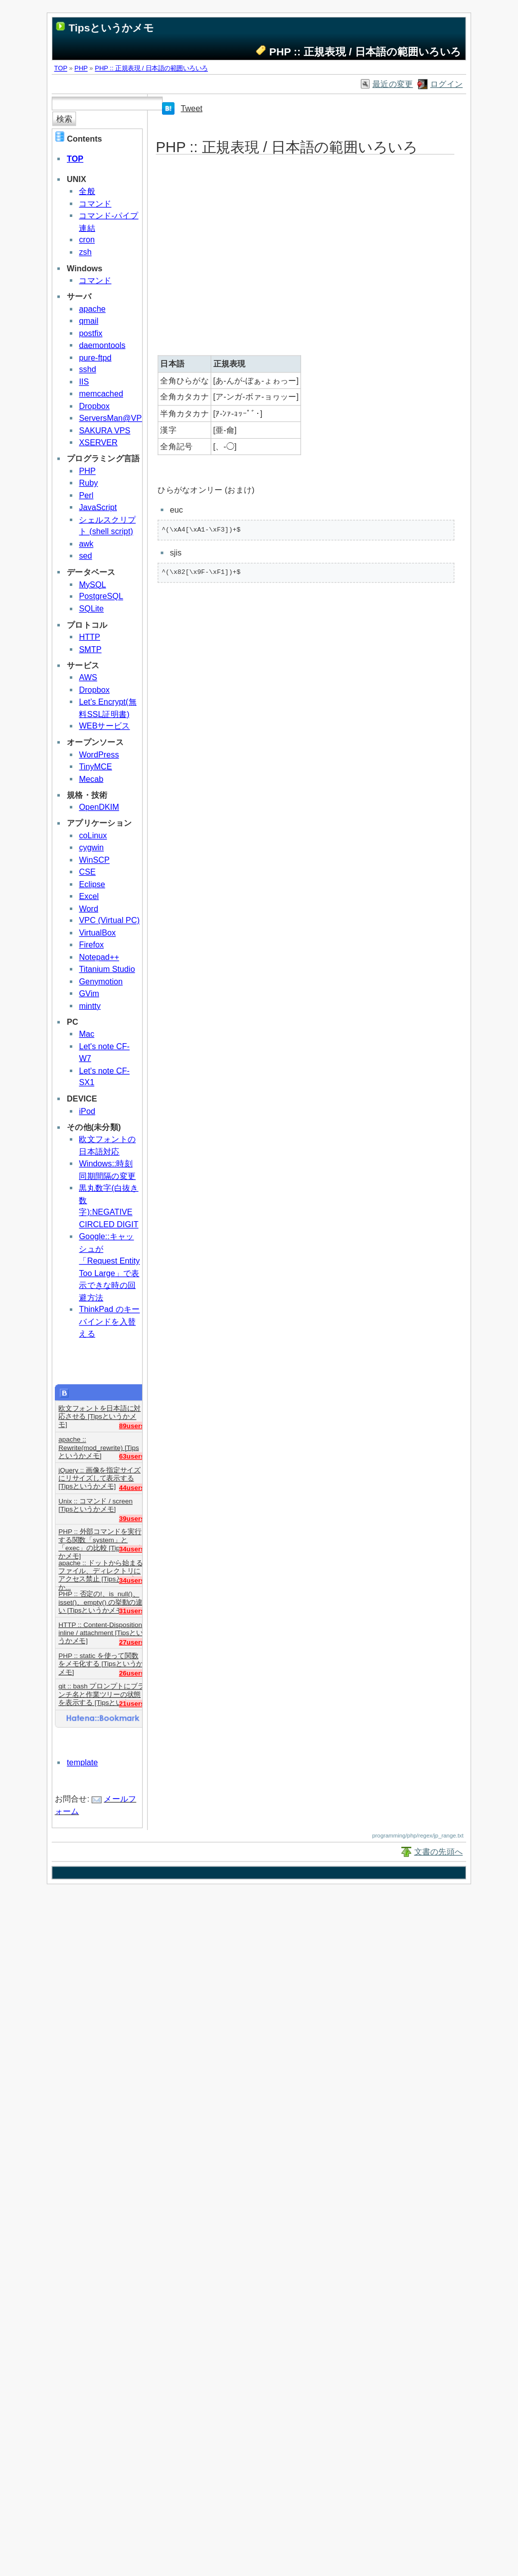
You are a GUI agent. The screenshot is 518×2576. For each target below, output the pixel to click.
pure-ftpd (95, 357)
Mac (86, 1034)
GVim (89, 993)
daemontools (102, 345)
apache (92, 309)
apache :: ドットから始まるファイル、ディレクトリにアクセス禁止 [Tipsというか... (100, 1567)
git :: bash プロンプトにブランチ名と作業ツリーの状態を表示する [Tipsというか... (101, 1690)
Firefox (91, 944)
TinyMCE (95, 766)
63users (132, 1456)
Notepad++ (99, 957)
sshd (87, 369)
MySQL (92, 584)
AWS (88, 677)
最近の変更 (392, 84)
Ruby (88, 483)
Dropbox (94, 406)
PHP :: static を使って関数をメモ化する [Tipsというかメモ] (100, 1660)
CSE (87, 872)
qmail (88, 321)
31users (132, 1611)
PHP (80, 67)
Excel (89, 896)
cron (87, 239)
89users (132, 1425)
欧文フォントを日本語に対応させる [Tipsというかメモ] (99, 1412)
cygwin (91, 847)
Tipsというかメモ (111, 28)
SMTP (90, 649)
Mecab (91, 778)
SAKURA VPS (104, 430)
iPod (87, 1110)
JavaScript (98, 507)
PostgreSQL (101, 596)
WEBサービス (104, 726)
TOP (60, 67)
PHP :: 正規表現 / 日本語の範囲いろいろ (151, 67)
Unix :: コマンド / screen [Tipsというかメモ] (95, 1504)
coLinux (93, 835)
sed (85, 555)
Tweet (191, 108)
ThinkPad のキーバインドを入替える (109, 1321)
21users (132, 1703)
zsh (85, 252)
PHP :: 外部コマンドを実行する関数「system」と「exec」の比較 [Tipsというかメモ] (101, 1536)
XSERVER (98, 442)
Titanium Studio (107, 969)
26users (132, 1672)
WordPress (99, 754)
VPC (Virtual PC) (109, 920)
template (82, 1762)
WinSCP (94, 860)
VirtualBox (97, 932)
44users (132, 1487)
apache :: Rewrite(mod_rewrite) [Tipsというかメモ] (98, 1443)
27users (132, 1642)
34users (132, 1549)
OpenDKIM (99, 807)
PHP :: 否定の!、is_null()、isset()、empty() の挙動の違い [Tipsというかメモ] (100, 1598)
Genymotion (101, 981)
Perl (86, 495)
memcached (101, 393)
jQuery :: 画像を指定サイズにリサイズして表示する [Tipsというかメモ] (99, 1474)
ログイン (446, 84)
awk (86, 544)
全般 (87, 191)
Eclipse (92, 884)
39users (132, 1518)
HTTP (89, 637)
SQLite (91, 608)
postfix (90, 333)
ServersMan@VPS (113, 418)
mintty (89, 1005)
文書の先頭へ (438, 1851)
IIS (84, 381)
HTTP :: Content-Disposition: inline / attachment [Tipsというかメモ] (101, 1629)
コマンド (95, 203)
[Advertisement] (286, 256)
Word (88, 908)
